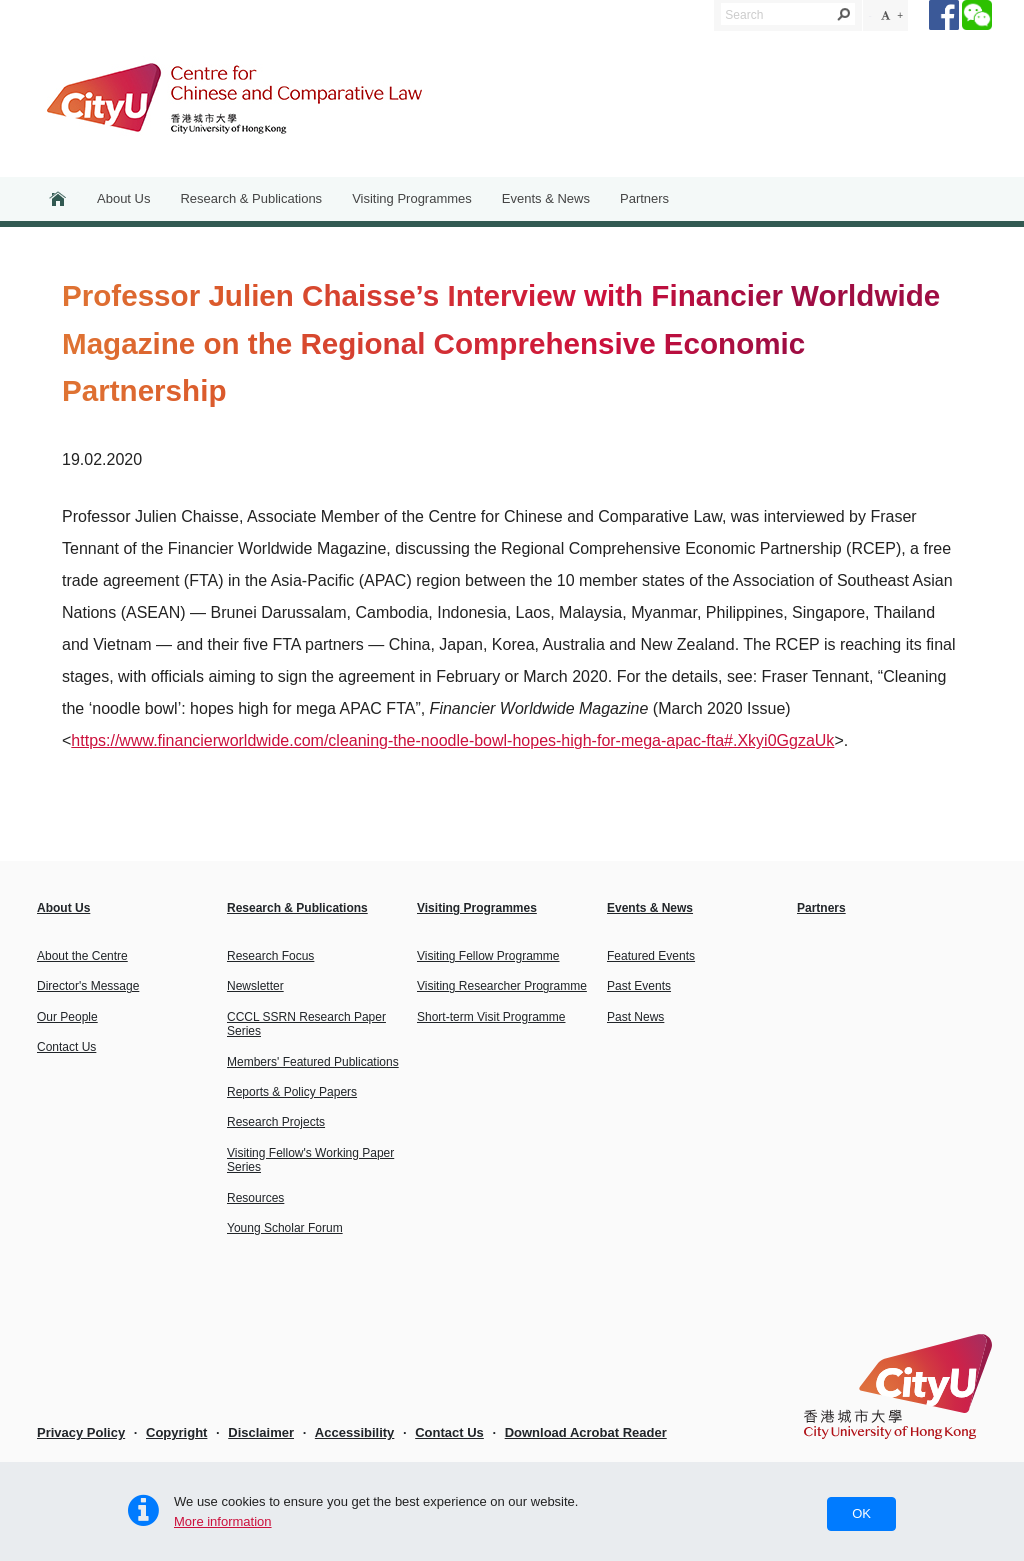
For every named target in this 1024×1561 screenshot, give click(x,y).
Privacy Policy (81, 1432)
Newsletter (255, 986)
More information (223, 1521)
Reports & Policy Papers (292, 1092)
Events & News (546, 198)
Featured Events (651, 956)
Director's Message (88, 986)
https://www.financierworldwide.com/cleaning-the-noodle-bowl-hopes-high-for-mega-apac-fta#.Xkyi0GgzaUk (452, 740)
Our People (67, 1017)
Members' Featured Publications (313, 1062)
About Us (123, 198)
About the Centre (82, 956)
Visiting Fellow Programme (488, 956)
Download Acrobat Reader (586, 1432)
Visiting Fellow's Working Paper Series (310, 1160)
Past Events (639, 986)
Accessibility (355, 1432)
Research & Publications (251, 198)
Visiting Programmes (412, 198)
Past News (635, 1017)
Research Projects (276, 1122)
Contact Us (66, 1047)
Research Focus (270, 956)
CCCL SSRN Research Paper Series (306, 1024)
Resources (255, 1198)
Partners (644, 198)
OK (861, 1513)
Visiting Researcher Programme (502, 986)
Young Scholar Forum (285, 1228)
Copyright (176, 1432)
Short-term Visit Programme (491, 1017)
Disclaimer (261, 1432)
